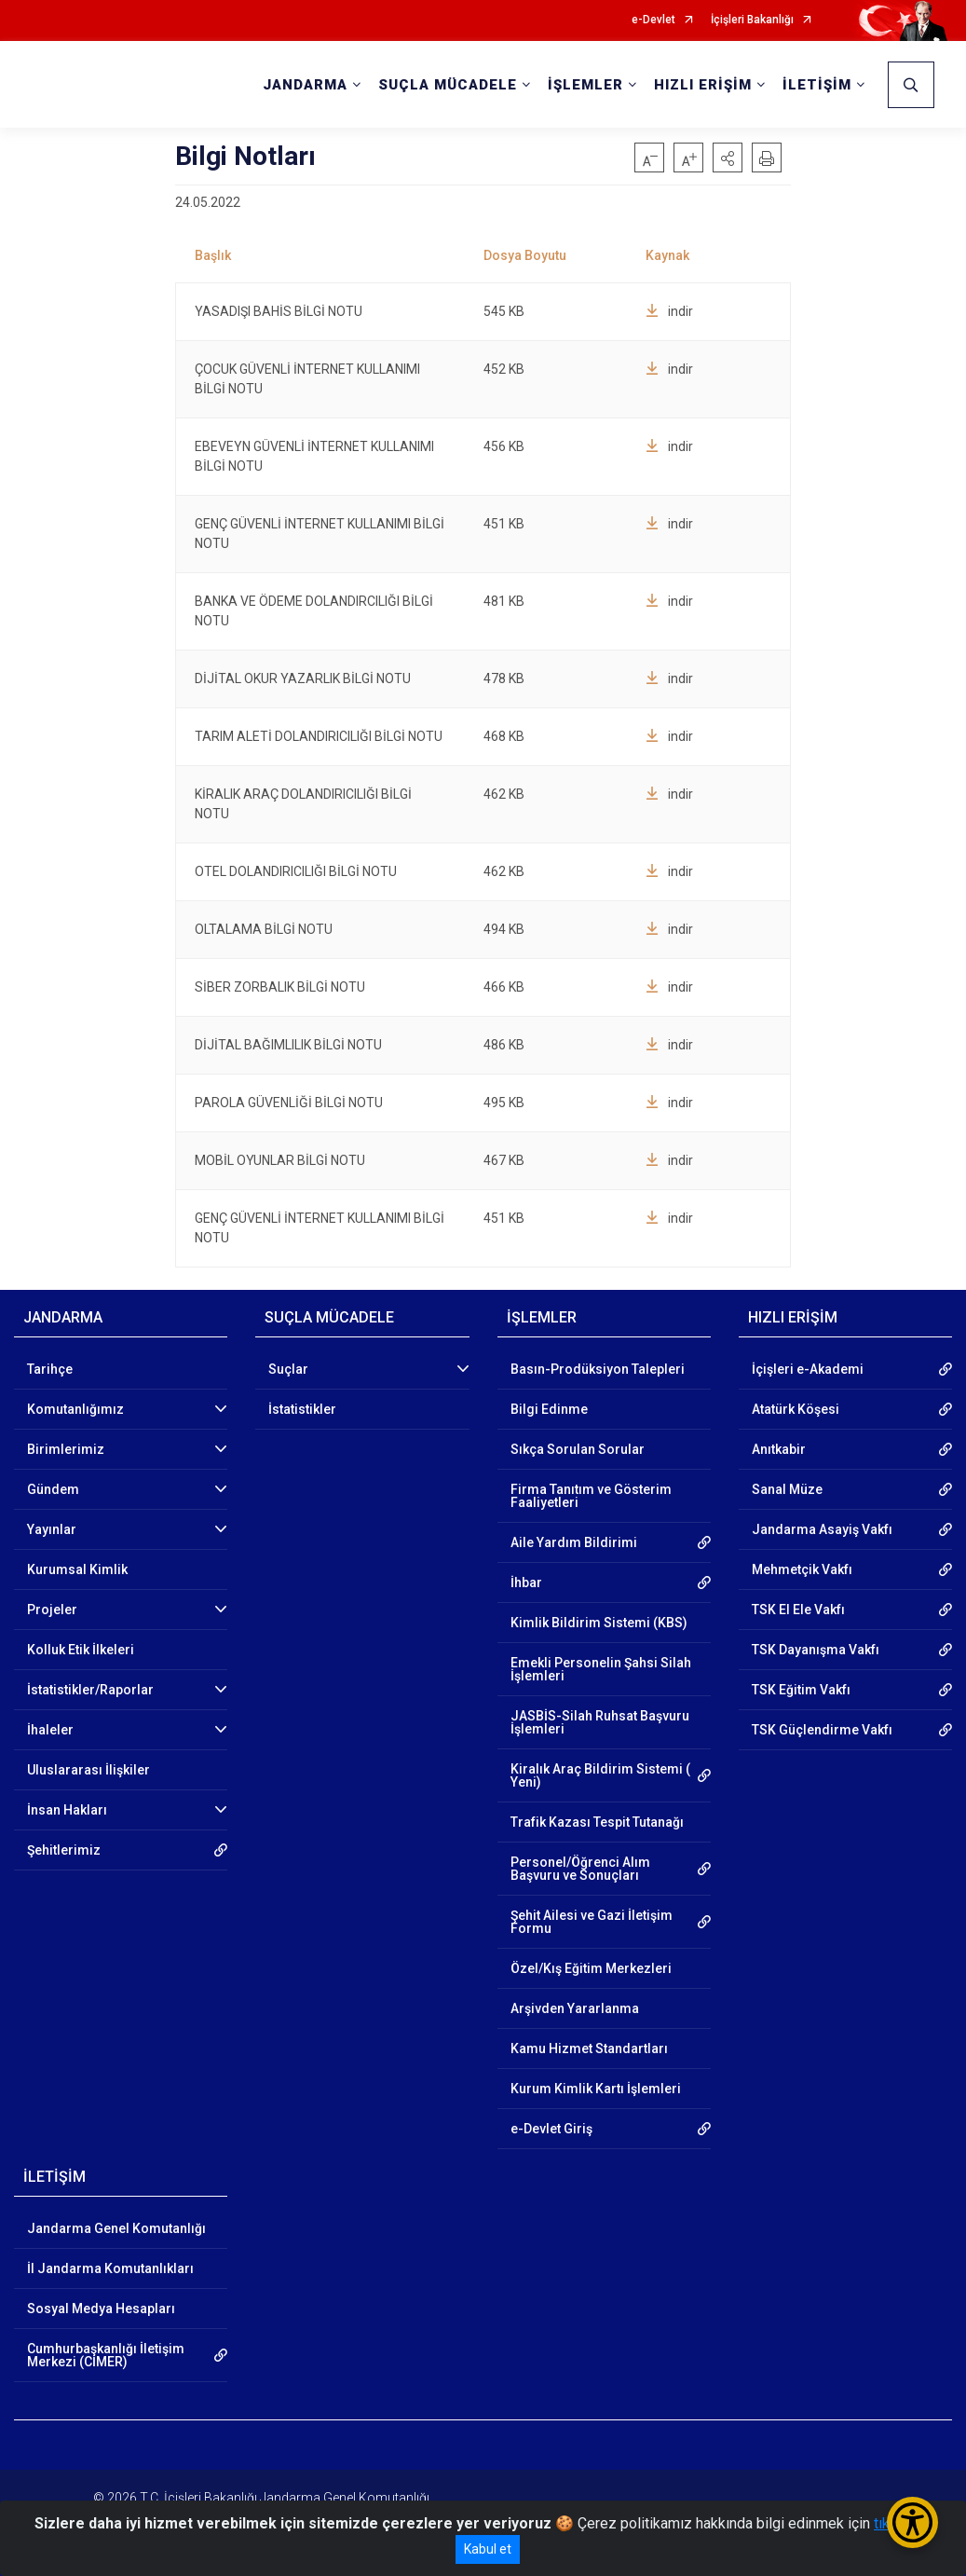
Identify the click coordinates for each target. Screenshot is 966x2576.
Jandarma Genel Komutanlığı (116, 2228)
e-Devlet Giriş (551, 2128)
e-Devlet (653, 20)
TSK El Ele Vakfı (798, 1609)
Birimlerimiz (65, 1449)
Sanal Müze (787, 1489)
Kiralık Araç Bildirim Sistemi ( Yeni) (600, 1775)
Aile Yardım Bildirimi (573, 1542)
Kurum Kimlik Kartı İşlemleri (595, 2088)
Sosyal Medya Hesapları (101, 2308)
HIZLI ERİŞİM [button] (703, 84)
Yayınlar (51, 1529)
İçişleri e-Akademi (808, 1369)
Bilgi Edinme (549, 1409)
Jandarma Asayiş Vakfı (822, 1529)
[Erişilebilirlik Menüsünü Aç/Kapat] (912, 2522)
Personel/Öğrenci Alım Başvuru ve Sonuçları (580, 1869)
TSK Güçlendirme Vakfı (822, 1729)
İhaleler (50, 1729)
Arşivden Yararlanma (574, 2008)
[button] (727, 157)
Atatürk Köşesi (795, 1409)
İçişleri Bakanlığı (752, 20)
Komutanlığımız (75, 1409)
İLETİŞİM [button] (816, 84)
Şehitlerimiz (64, 1850)
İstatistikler (302, 1409)
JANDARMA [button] (305, 84)
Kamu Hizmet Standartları (589, 2048)
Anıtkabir (779, 1449)
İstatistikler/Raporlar (90, 1689)
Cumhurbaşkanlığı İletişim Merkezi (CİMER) (105, 2355)
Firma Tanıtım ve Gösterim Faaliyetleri (591, 1496)
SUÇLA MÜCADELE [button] (447, 84)
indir (669, 311)
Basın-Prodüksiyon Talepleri (597, 1369)
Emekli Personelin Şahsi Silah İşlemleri (600, 1669)
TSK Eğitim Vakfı (801, 1689)
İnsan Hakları (67, 1809)
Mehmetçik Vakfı (802, 1569)
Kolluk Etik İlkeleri (80, 1649)
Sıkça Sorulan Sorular (577, 1449)
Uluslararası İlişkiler (88, 1769)
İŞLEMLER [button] (585, 84)
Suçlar (288, 1369)
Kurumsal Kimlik (77, 1569)
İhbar (526, 1582)
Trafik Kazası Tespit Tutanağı (597, 1822)
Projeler (52, 1609)
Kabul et (487, 2549)
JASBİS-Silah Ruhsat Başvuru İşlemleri (599, 1722)
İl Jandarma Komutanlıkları (110, 2268)
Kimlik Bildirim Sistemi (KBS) (598, 1622)
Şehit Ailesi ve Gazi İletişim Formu (591, 1922)
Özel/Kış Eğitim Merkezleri (591, 1968)
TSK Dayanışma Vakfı (815, 1649)
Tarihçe (50, 1369)
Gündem (53, 1489)
